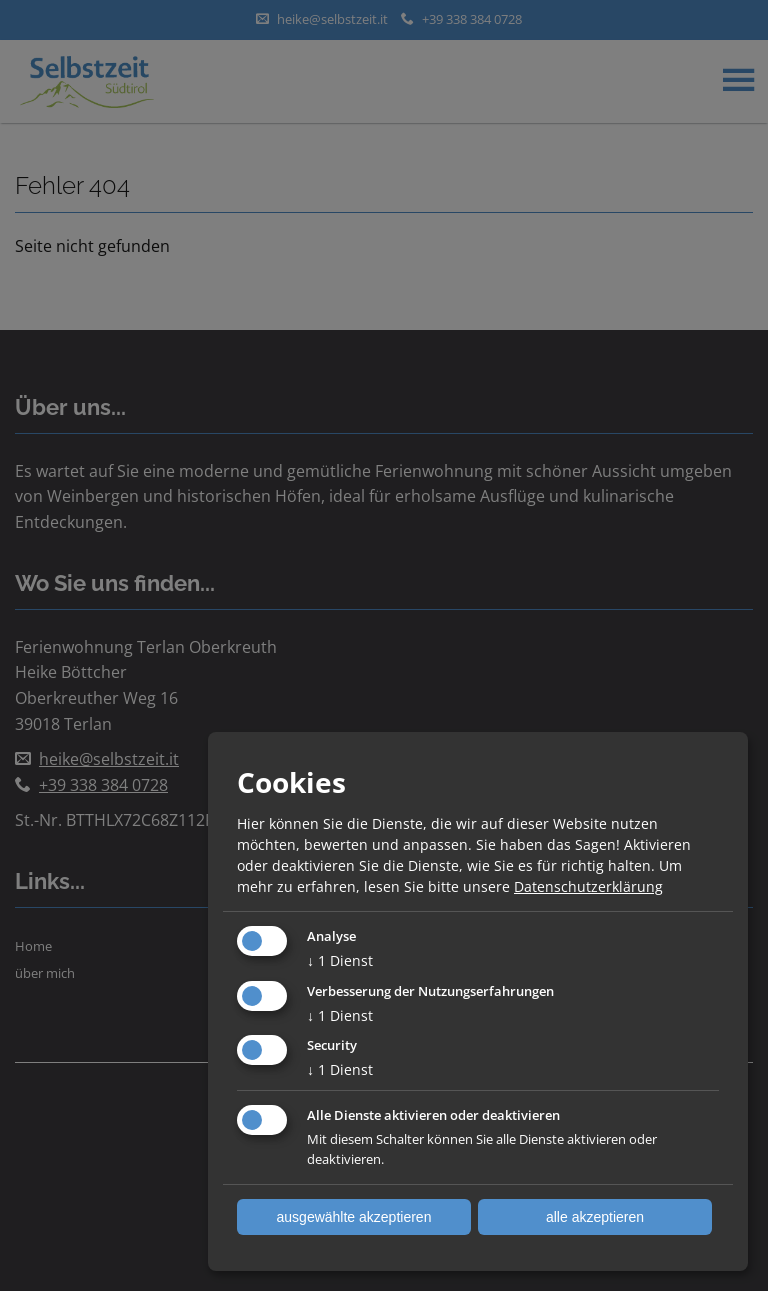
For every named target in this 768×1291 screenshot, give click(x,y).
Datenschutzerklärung (588, 886)
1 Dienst (340, 960)
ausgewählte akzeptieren (354, 1217)
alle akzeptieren (595, 1217)
